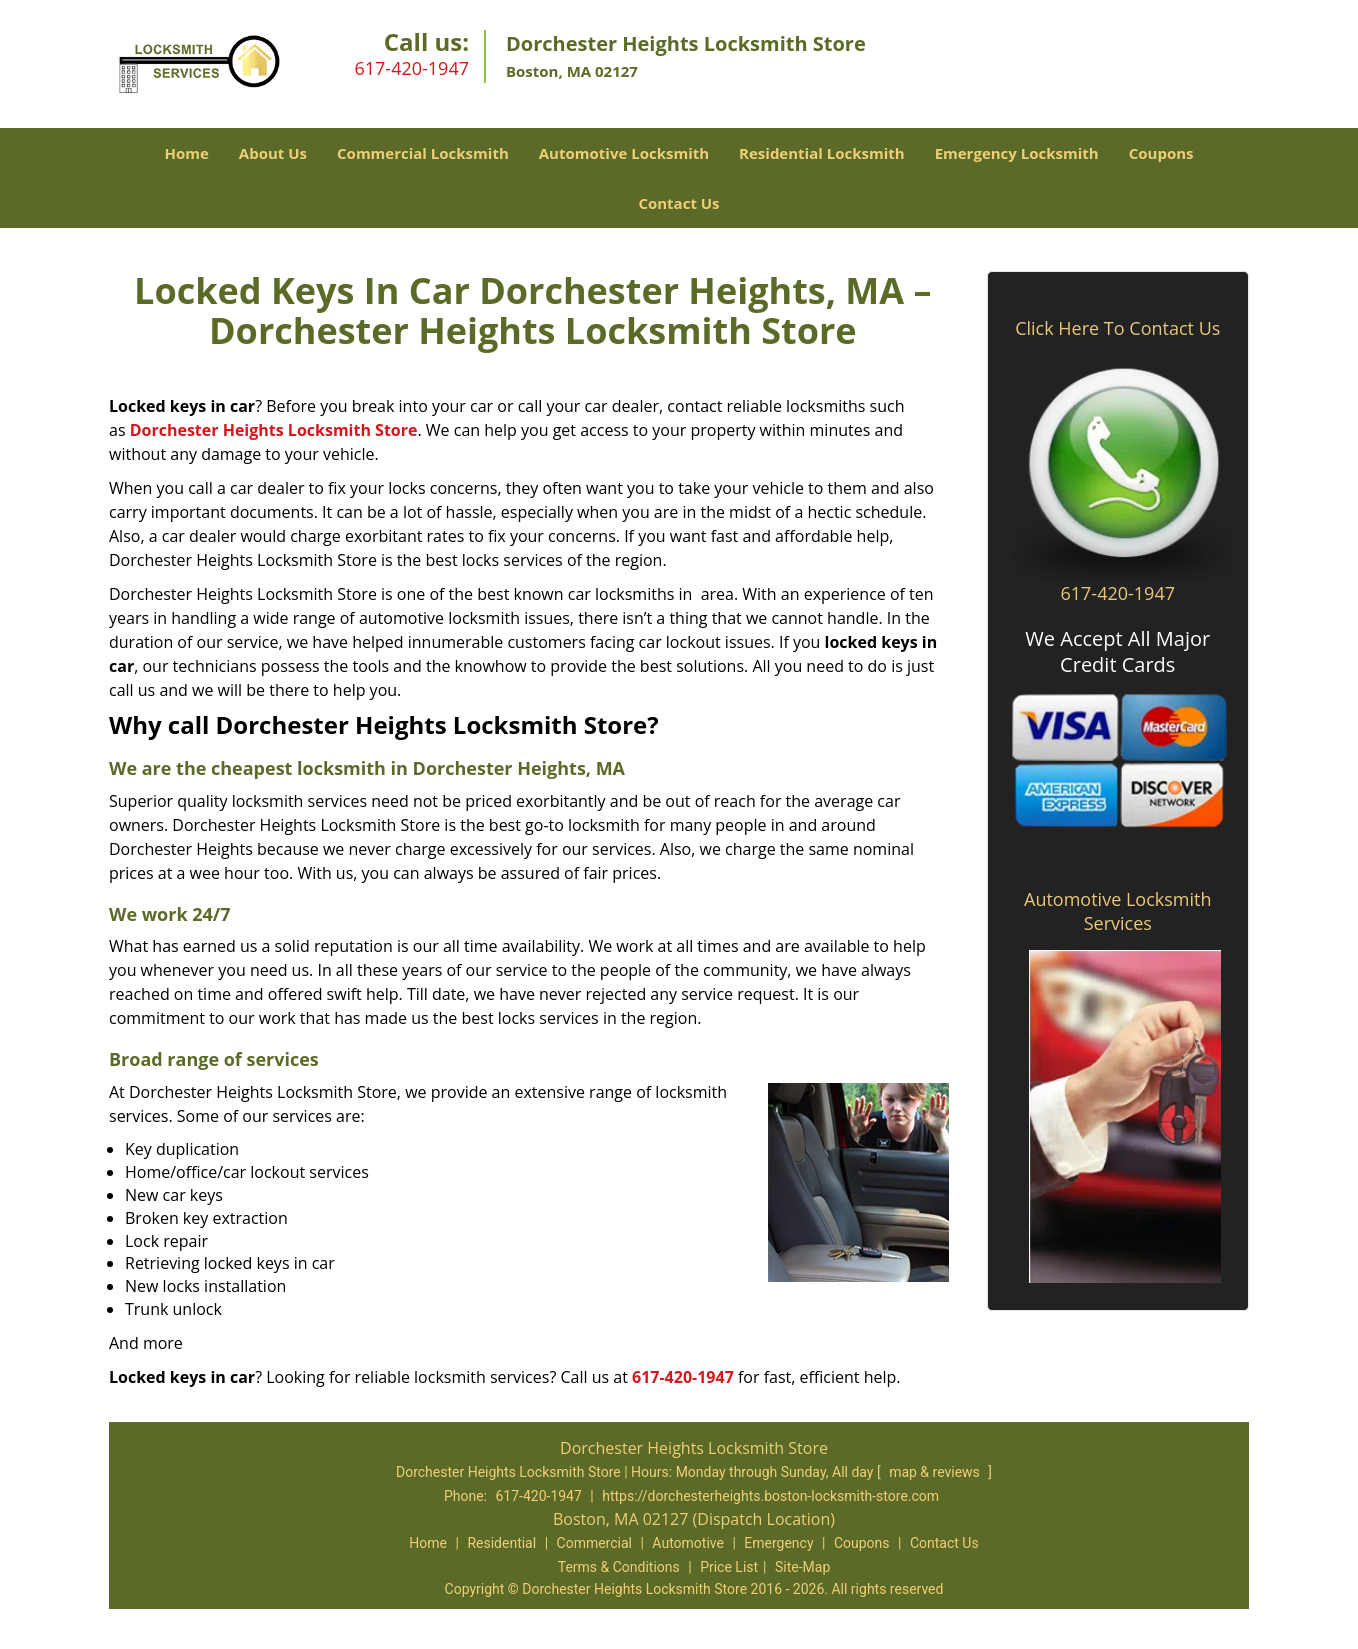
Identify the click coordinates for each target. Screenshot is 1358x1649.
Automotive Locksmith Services (1117, 911)
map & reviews (936, 1472)
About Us (273, 153)
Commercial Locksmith (423, 153)
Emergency (778, 1543)
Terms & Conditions (619, 1567)
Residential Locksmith (822, 153)
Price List (729, 1567)
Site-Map (802, 1567)
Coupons (1161, 153)
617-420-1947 (411, 68)
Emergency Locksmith (1017, 153)
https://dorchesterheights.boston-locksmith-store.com (770, 1496)
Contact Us (678, 203)
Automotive (688, 1543)
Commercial (594, 1543)
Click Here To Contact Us (1117, 328)
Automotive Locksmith (624, 153)
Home (186, 153)
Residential (501, 1543)
